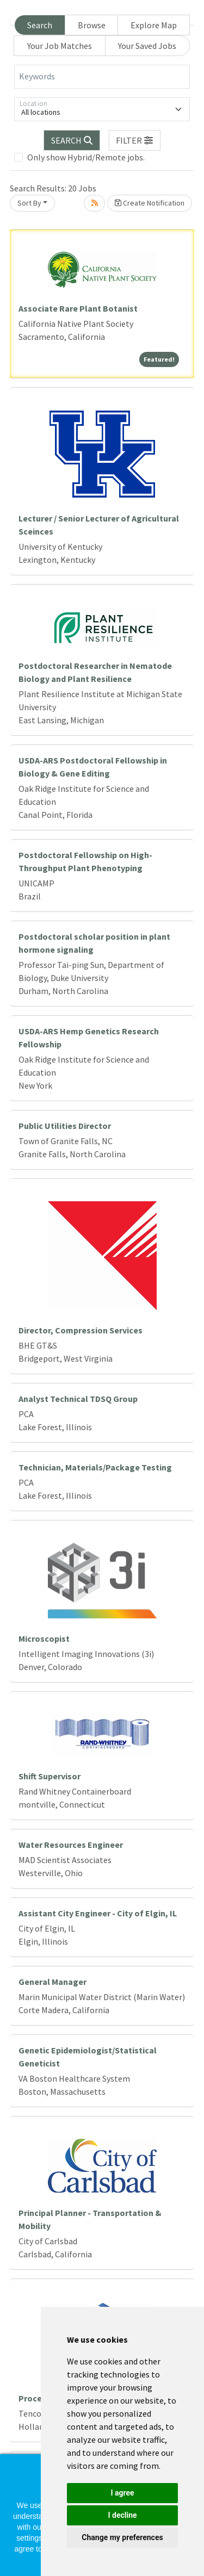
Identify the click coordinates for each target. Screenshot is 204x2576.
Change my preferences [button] (122, 2537)
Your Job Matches (59, 45)
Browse (92, 25)
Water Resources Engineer (70, 1844)
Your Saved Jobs (147, 45)
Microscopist (44, 1638)
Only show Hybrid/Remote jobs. (86, 157)
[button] (135, 140)
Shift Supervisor (49, 1776)
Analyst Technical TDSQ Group (78, 1398)
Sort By (29, 203)
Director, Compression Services (80, 1330)
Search (39, 25)
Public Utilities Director (64, 1125)
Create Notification (149, 203)
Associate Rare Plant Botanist (78, 308)
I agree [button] (122, 2492)
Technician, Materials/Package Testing (95, 1467)
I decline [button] (122, 2515)
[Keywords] (102, 77)
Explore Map (154, 25)
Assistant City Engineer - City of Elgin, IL (97, 1913)
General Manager (52, 1981)
